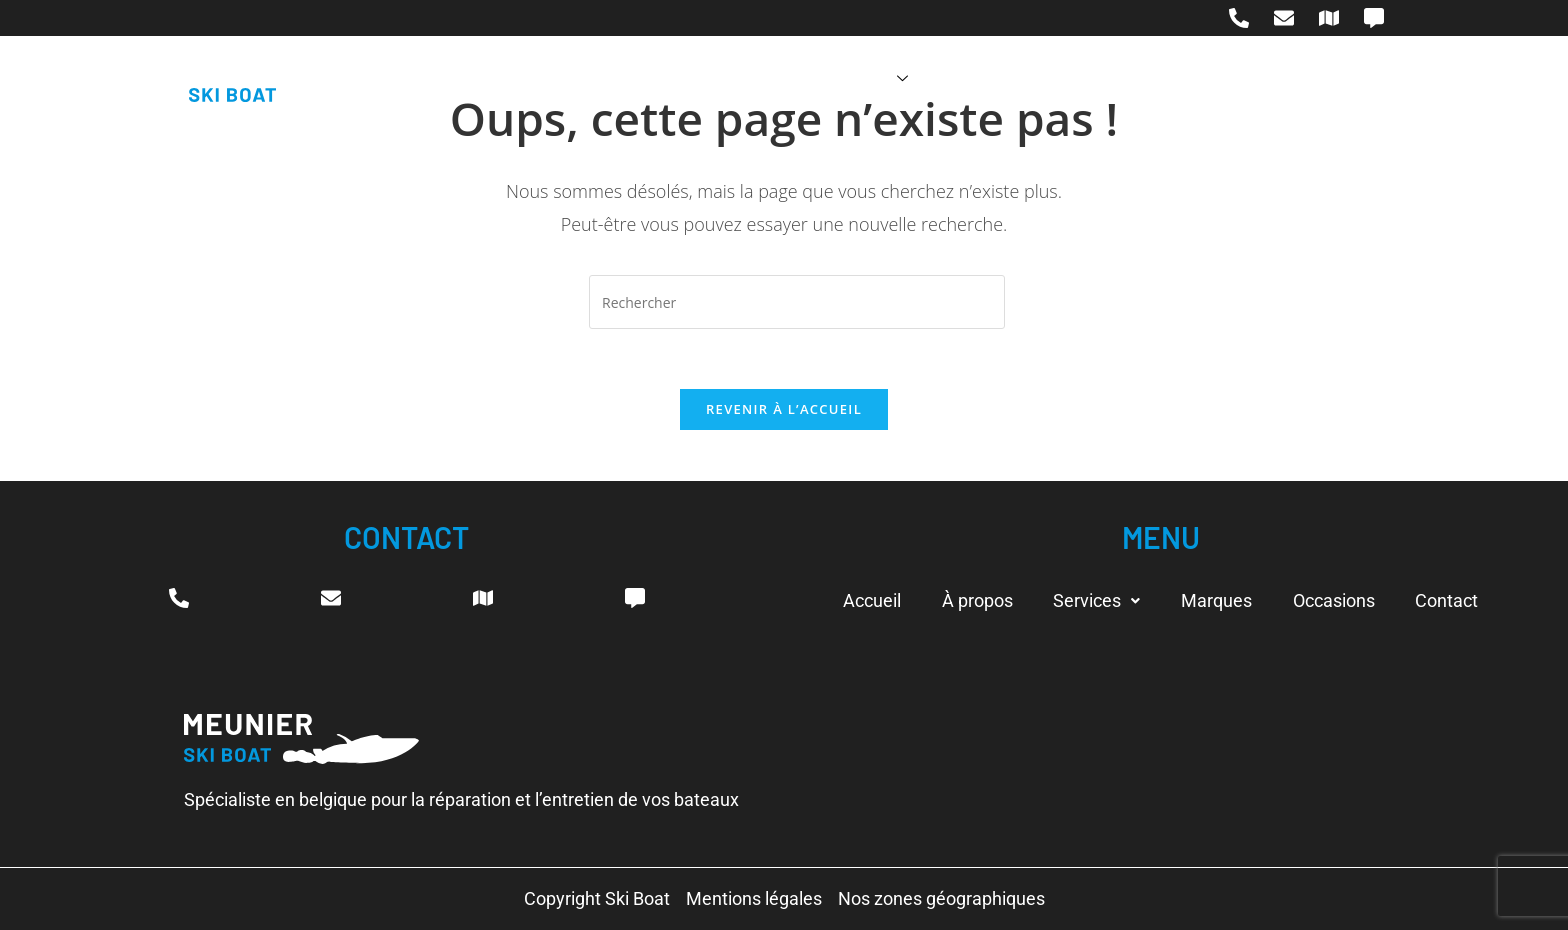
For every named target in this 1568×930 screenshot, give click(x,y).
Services (860, 78)
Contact (1209, 78)
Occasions (1097, 78)
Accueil (636, 78)
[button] (1096, 601)
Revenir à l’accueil (784, 410)
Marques (980, 78)
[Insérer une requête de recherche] (797, 302)
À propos (740, 78)
